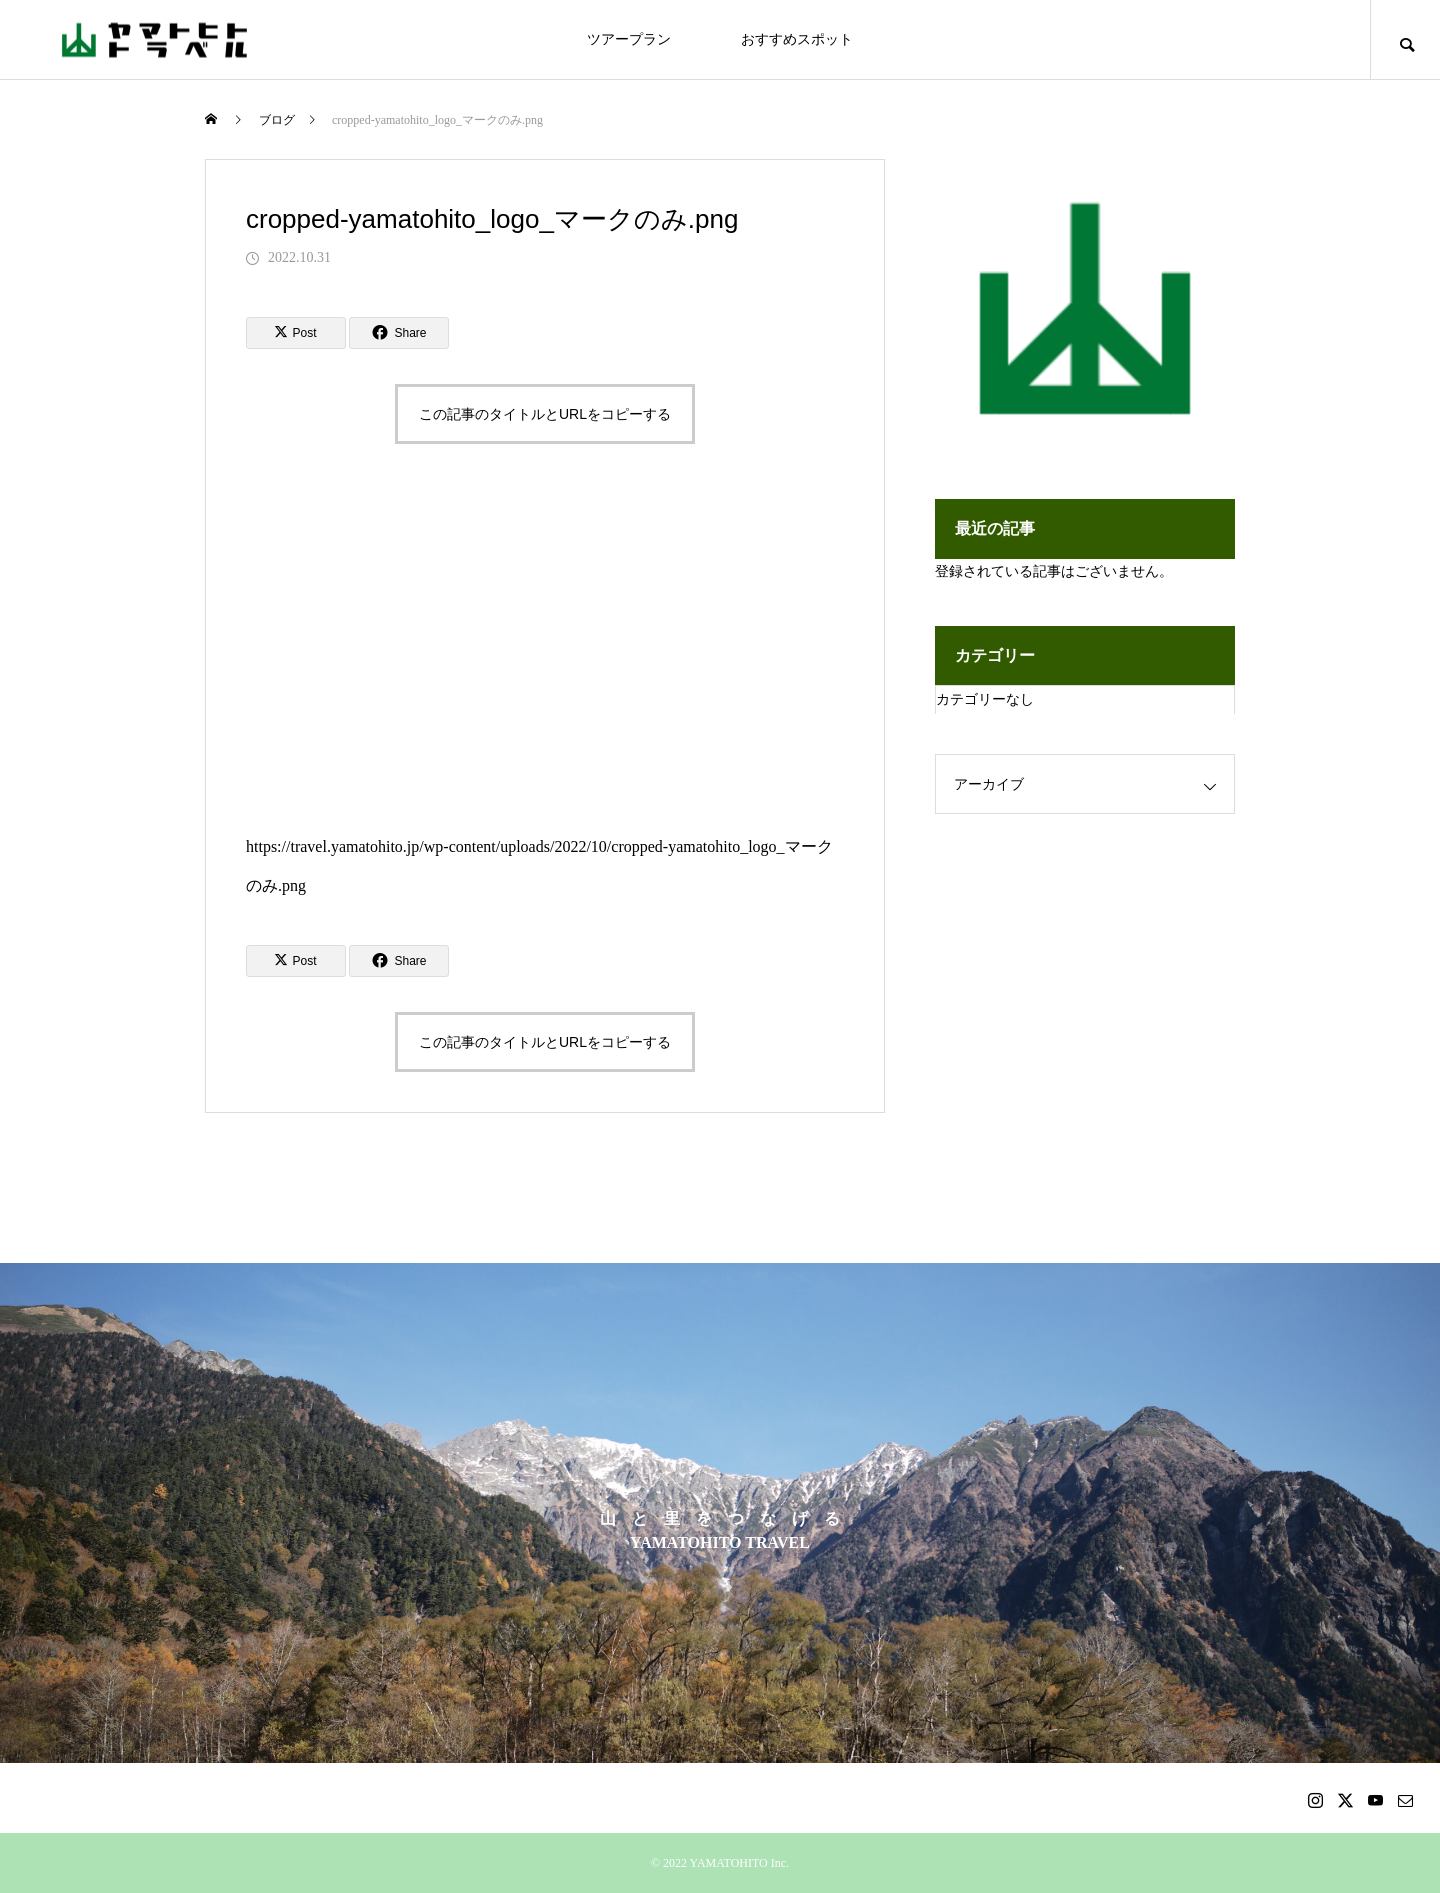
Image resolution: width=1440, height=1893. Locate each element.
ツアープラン (629, 39)
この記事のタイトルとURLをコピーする (545, 414)
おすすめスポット (797, 39)
